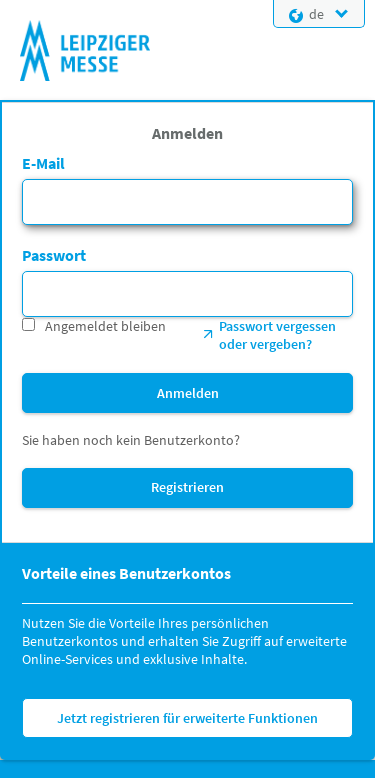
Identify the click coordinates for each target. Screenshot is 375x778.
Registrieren (187, 487)
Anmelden (188, 393)
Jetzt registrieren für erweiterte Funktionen (187, 718)
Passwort (54, 255)
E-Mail (43, 163)
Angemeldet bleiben (105, 326)
